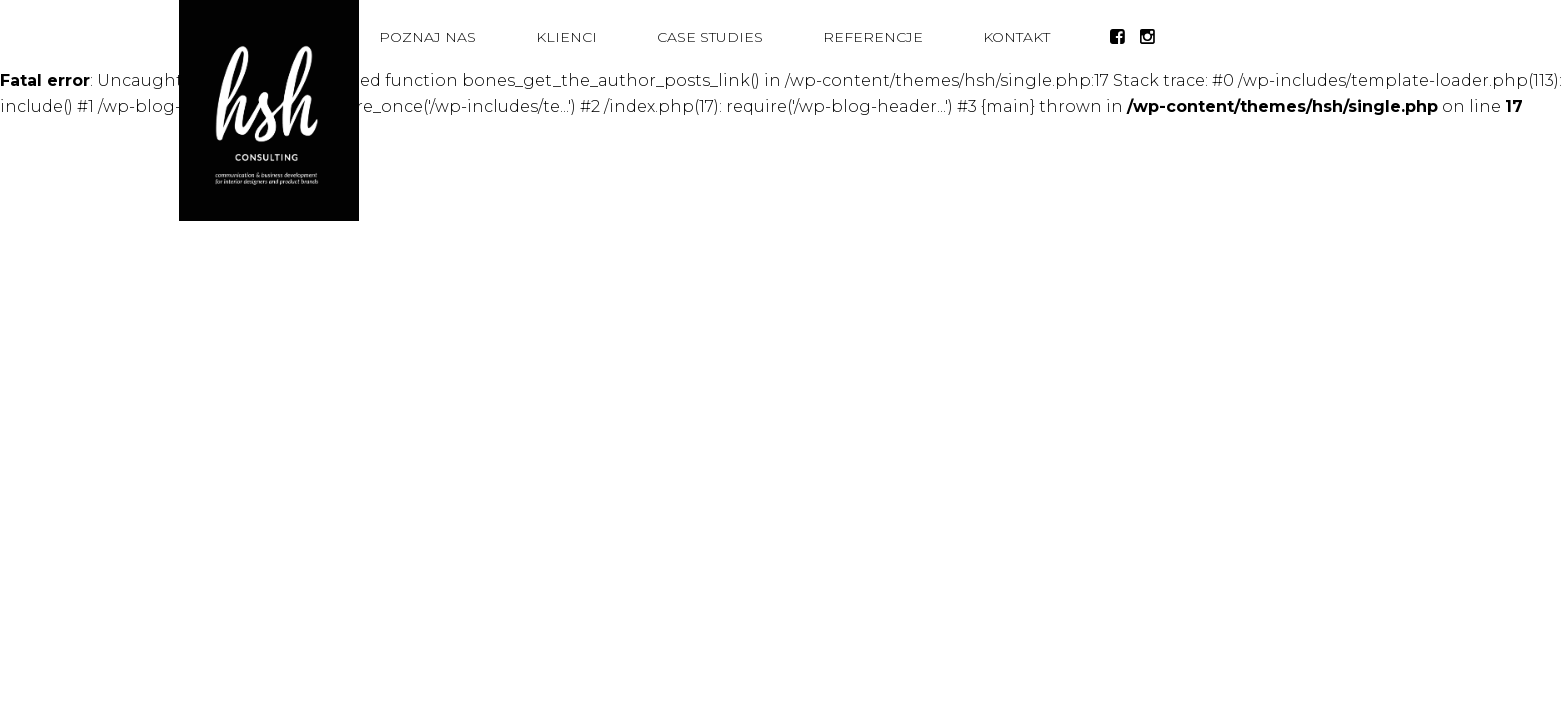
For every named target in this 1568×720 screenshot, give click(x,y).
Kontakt (1016, 37)
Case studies (710, 37)
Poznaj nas (427, 37)
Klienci (566, 37)
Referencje (873, 37)
